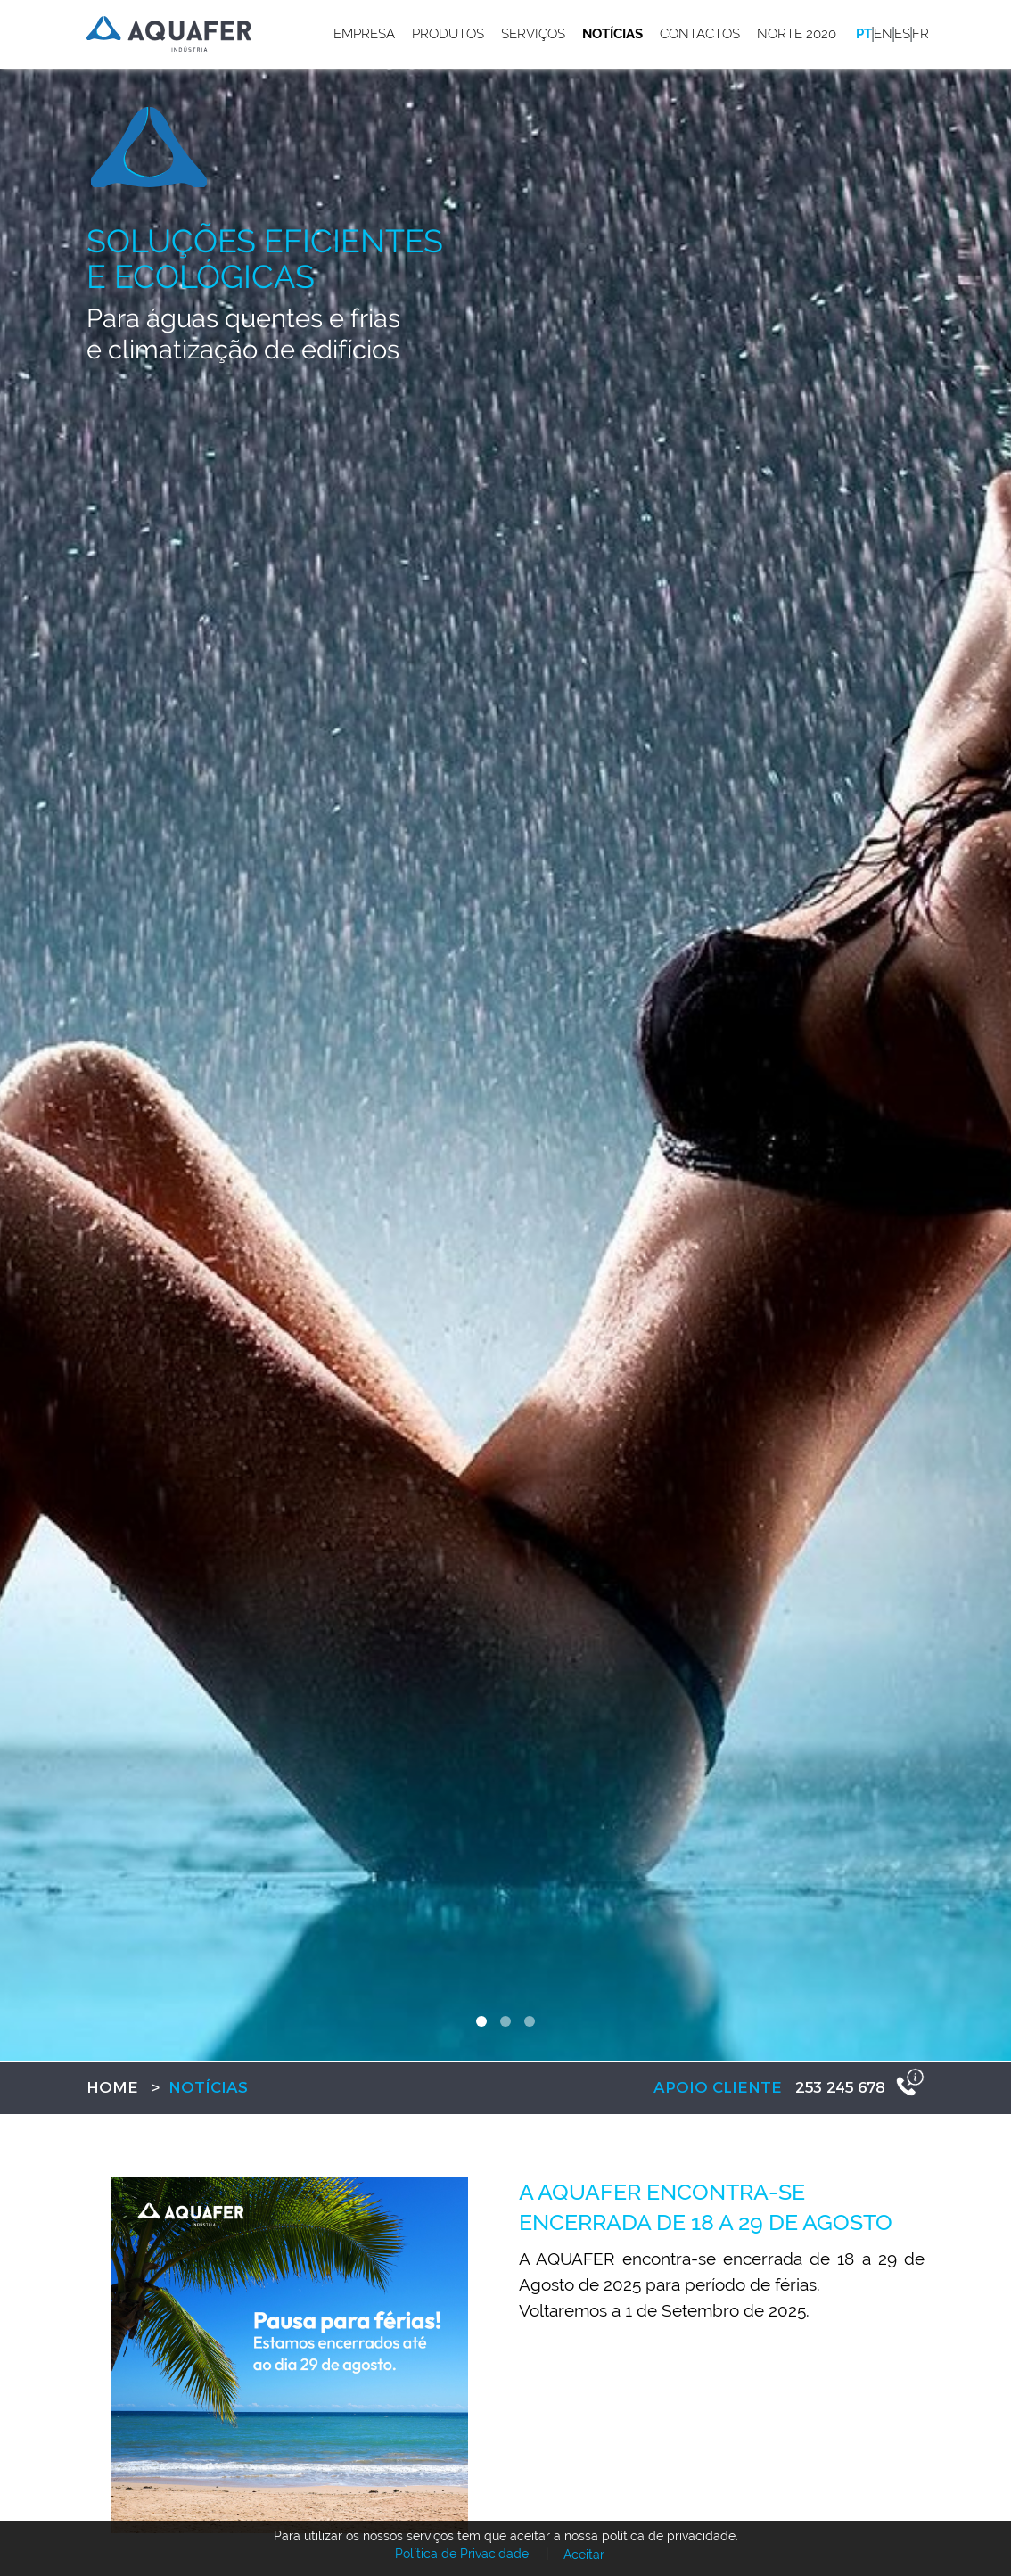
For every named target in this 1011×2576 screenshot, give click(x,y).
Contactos (700, 34)
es (902, 34)
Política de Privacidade (462, 2554)
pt (864, 34)
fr (920, 34)
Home (112, 2087)
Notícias (612, 34)
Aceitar (583, 2554)
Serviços (533, 34)
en (883, 34)
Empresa (364, 34)
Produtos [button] (448, 34)
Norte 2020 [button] (796, 34)
